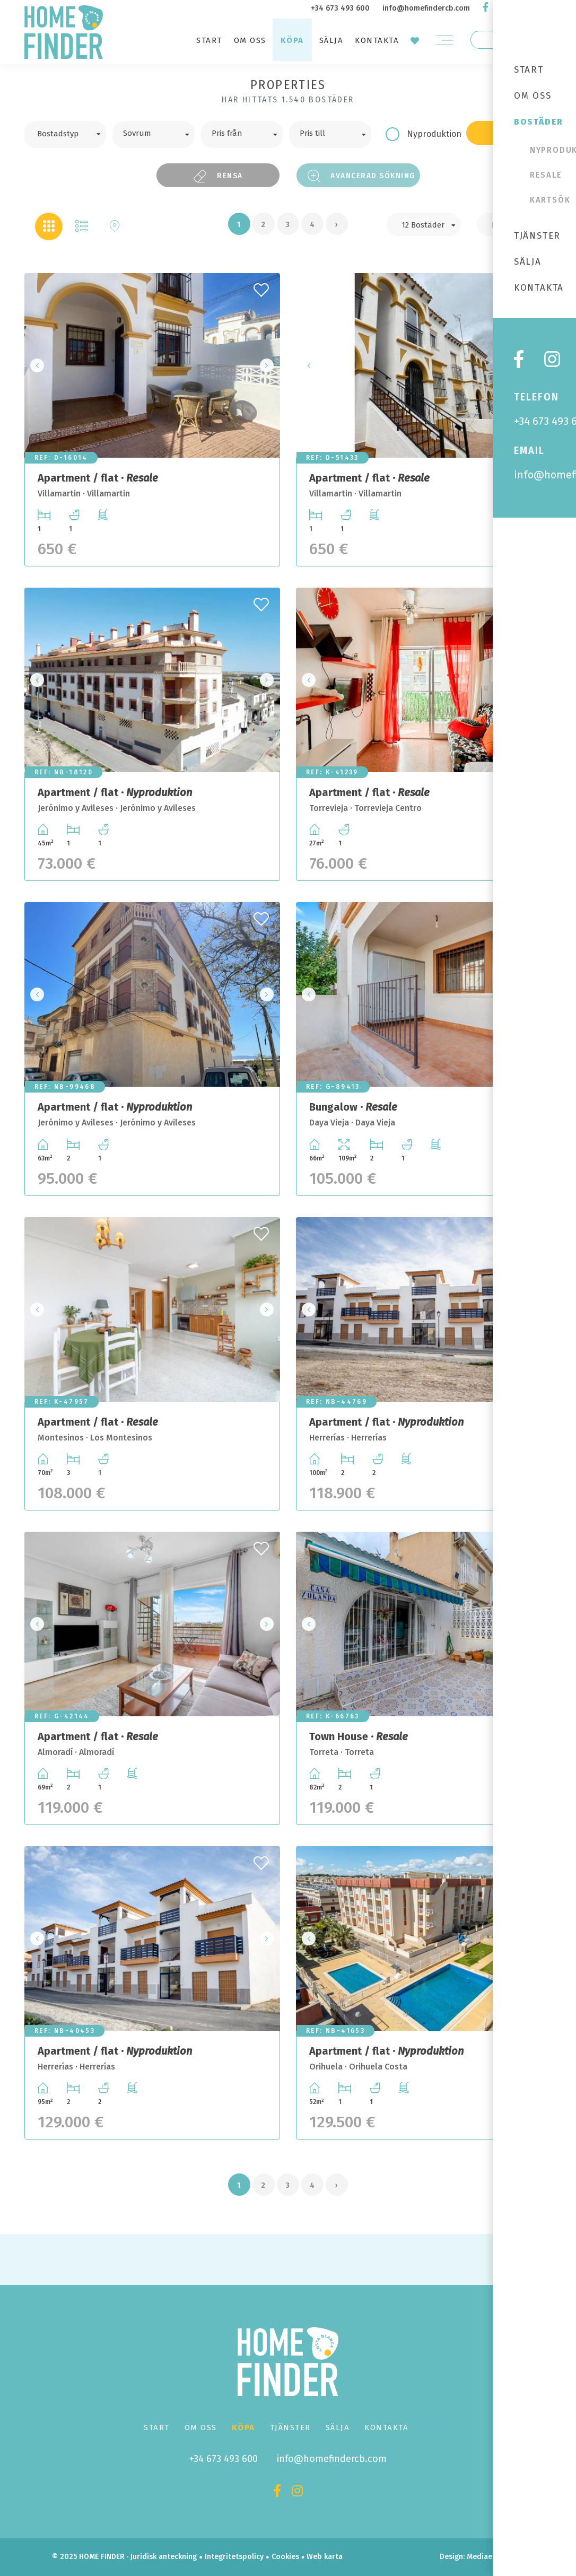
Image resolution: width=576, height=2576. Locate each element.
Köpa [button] (292, 40)
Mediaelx (482, 2556)
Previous (35, 365)
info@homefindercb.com (426, 8)
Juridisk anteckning (163, 2556)
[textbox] (73, 132)
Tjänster (290, 2427)
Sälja (331, 40)
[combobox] (65, 134)
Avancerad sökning (362, 176)
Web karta (325, 2556)
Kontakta (377, 40)
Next (269, 365)
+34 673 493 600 (340, 8)
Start (209, 40)
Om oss (250, 40)
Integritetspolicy (234, 2556)
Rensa (218, 176)
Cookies (285, 2556)
